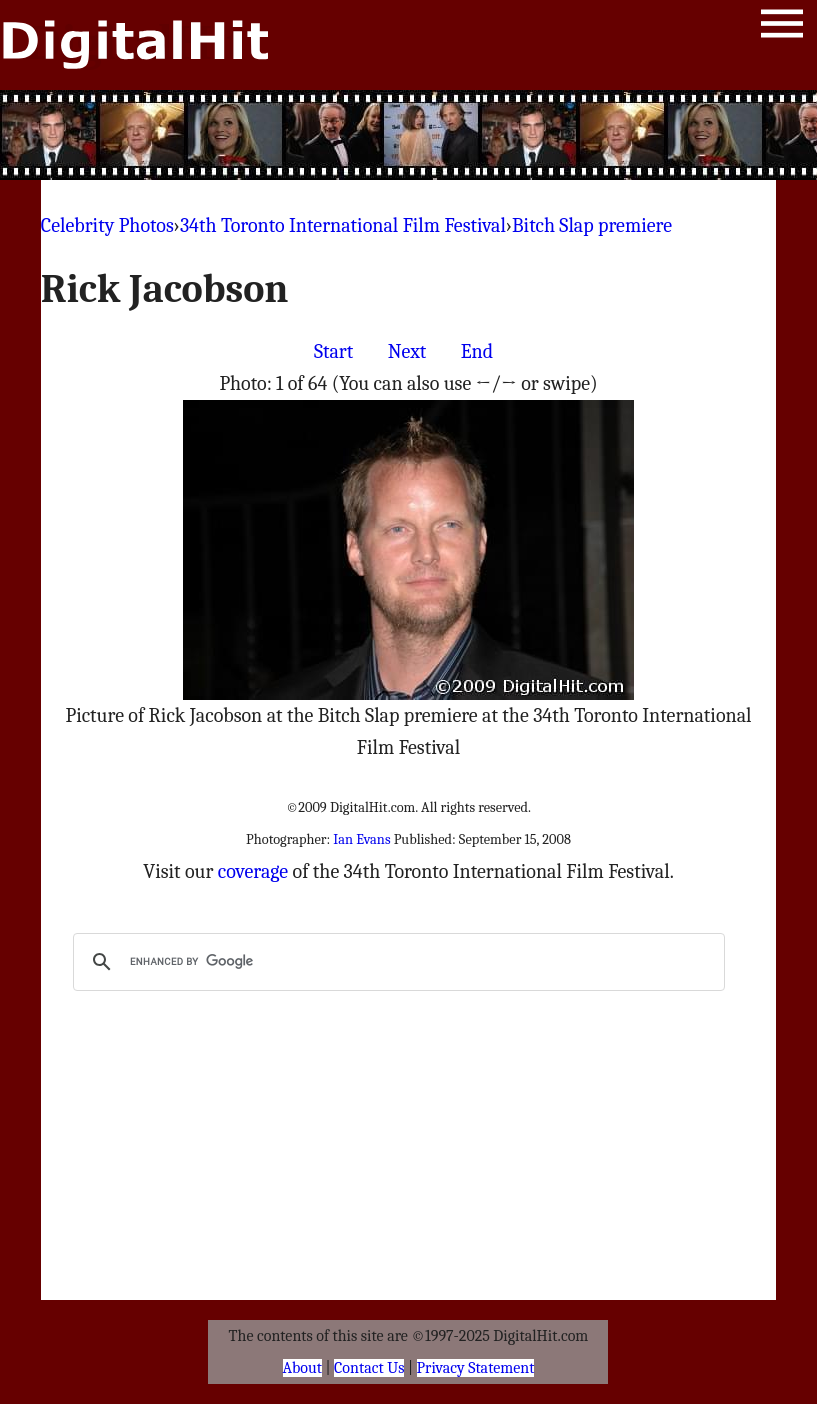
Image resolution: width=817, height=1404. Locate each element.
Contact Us (369, 1368)
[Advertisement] (409, 135)
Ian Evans (361, 839)
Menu (782, 27)
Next (407, 351)
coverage (253, 871)
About (302, 1368)
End (477, 351)
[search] (396, 962)
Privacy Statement (476, 1368)
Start (333, 351)
